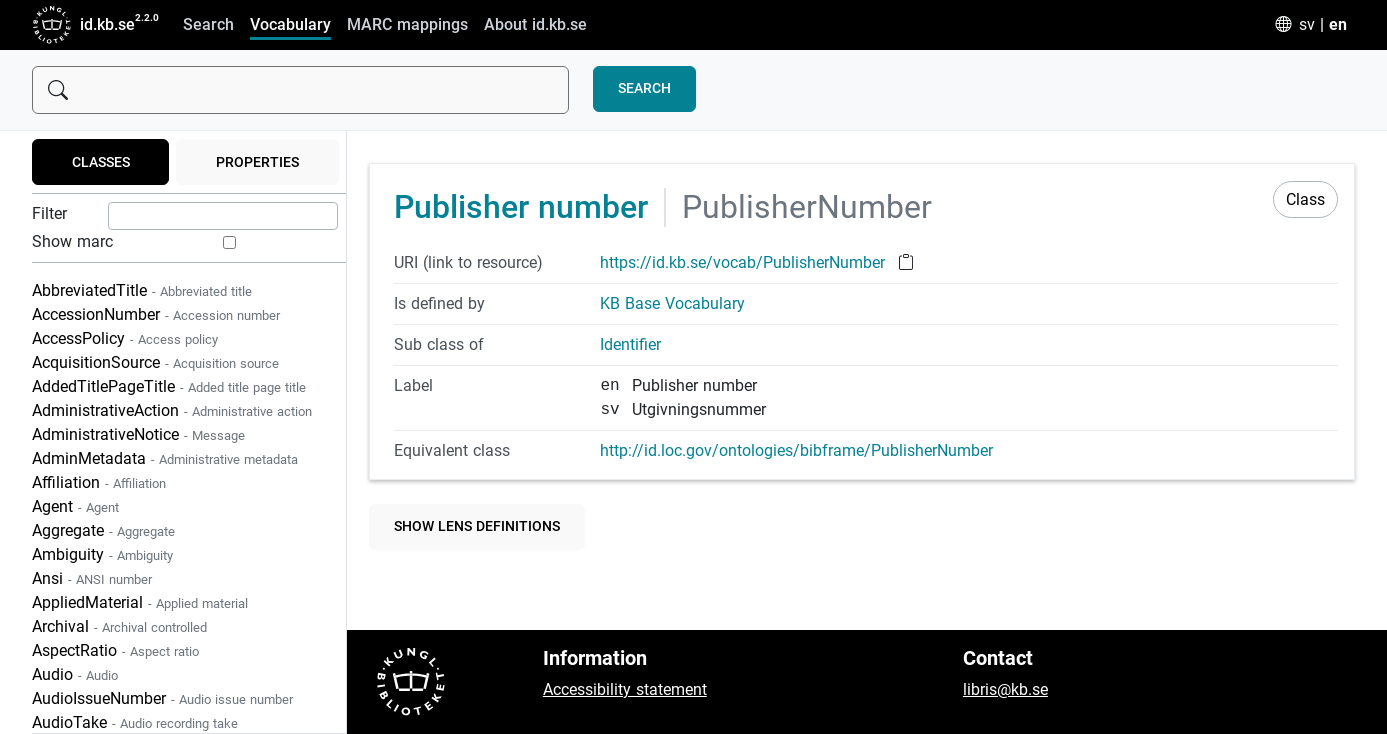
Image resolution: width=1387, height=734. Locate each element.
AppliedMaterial (140, 602)
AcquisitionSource (155, 362)
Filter (49, 213)
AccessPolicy (125, 338)
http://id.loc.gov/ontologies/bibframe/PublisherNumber (796, 450)
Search (208, 24)
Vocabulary (290, 24)
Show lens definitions (477, 526)
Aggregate (103, 530)
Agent (75, 506)
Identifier (630, 344)
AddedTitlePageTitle (169, 386)
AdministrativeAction (172, 410)
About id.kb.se (535, 24)
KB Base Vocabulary (672, 303)
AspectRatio (115, 650)
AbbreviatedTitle (142, 290)
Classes (101, 162)
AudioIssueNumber (162, 698)
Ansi (92, 578)
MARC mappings (407, 24)
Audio (75, 674)
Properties (257, 162)
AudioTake (135, 722)
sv (1307, 24)
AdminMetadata (165, 458)
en (1338, 24)
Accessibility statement (625, 689)
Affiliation (99, 482)
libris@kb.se (1005, 689)
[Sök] (300, 90)
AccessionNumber (156, 314)
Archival (119, 626)
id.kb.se (83, 25)
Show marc (72, 241)
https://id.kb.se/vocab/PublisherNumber (745, 262)
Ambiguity (102, 554)
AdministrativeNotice (138, 434)
